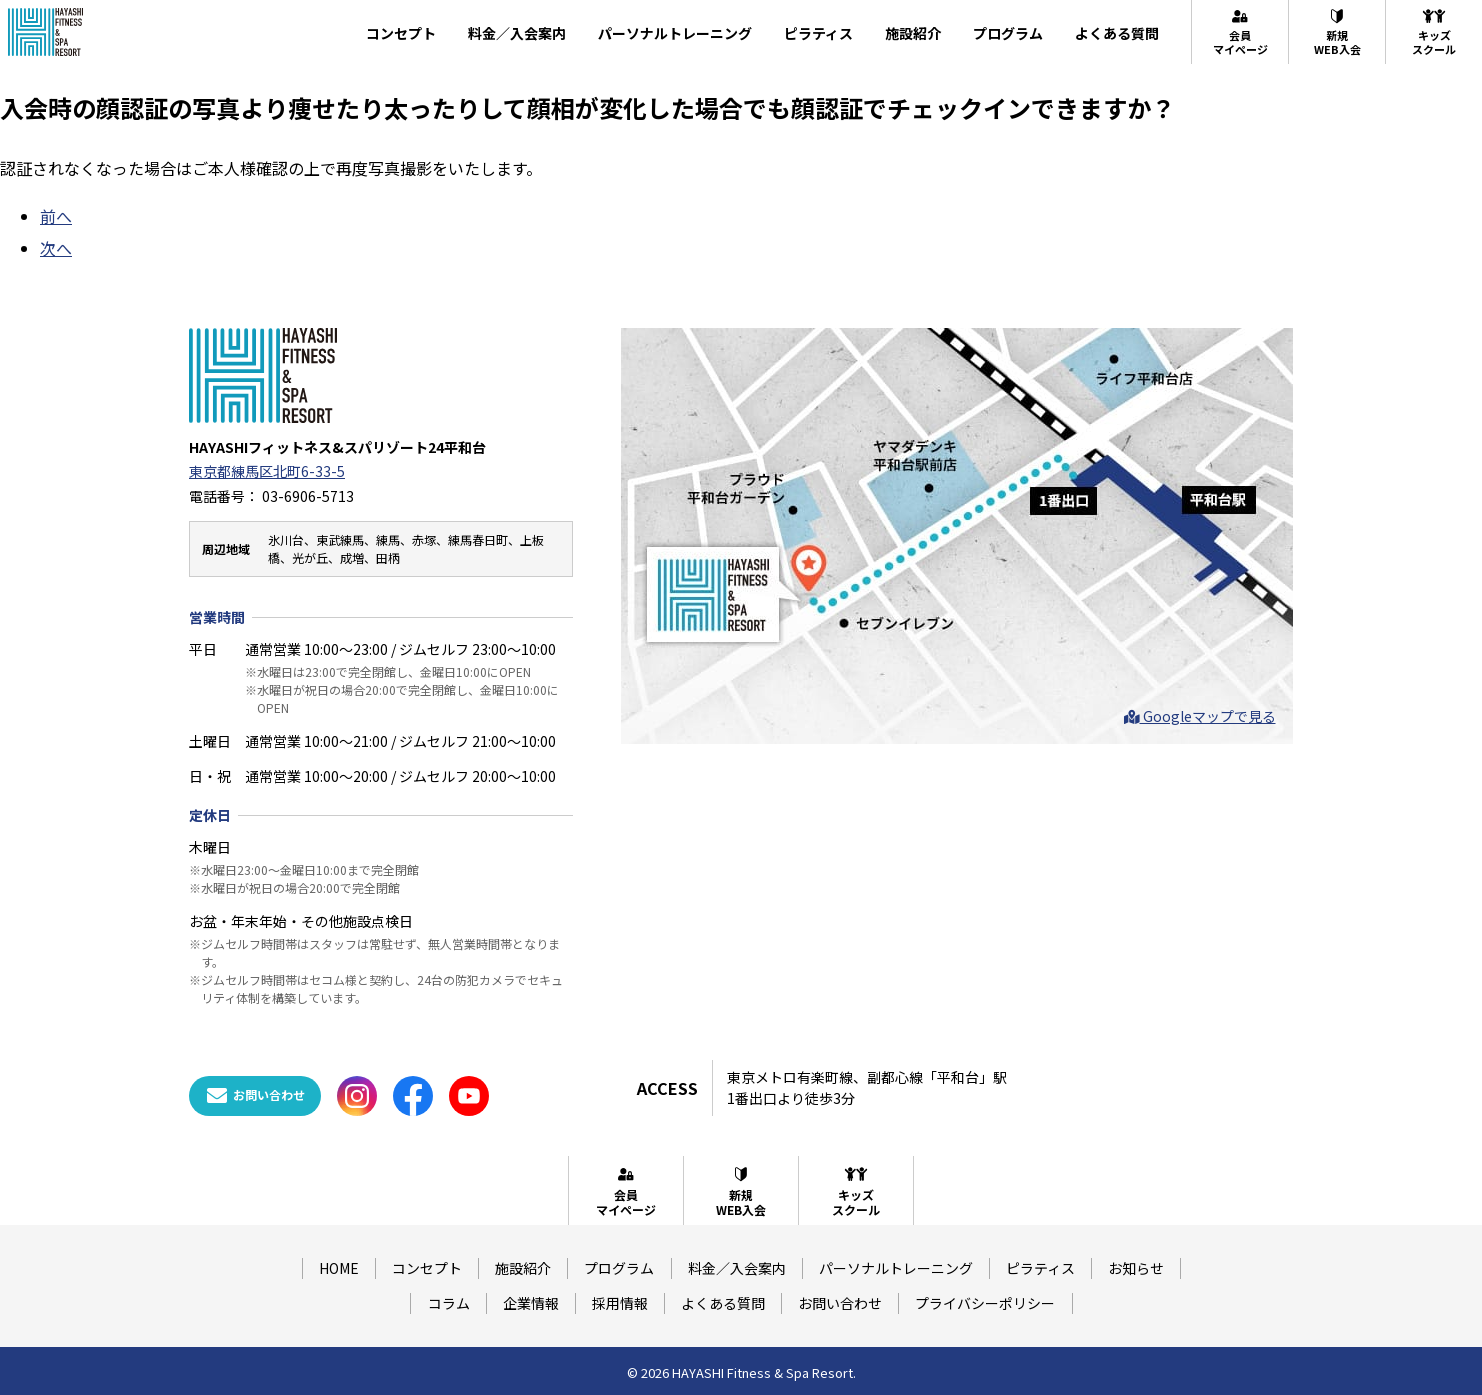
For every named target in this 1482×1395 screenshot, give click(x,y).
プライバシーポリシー (985, 1303)
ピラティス (818, 33)
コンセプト (401, 33)
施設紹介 (913, 33)
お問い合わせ (840, 1303)
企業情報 (531, 1303)
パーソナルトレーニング (675, 33)
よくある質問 (1117, 33)
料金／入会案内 (517, 33)
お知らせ (1136, 1268)
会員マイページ (1240, 32)
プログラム (1008, 33)
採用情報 (620, 1303)
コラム (449, 1303)
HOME (339, 1268)
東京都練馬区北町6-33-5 (267, 471)
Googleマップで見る (1200, 716)
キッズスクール (1434, 32)
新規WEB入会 (1337, 32)
